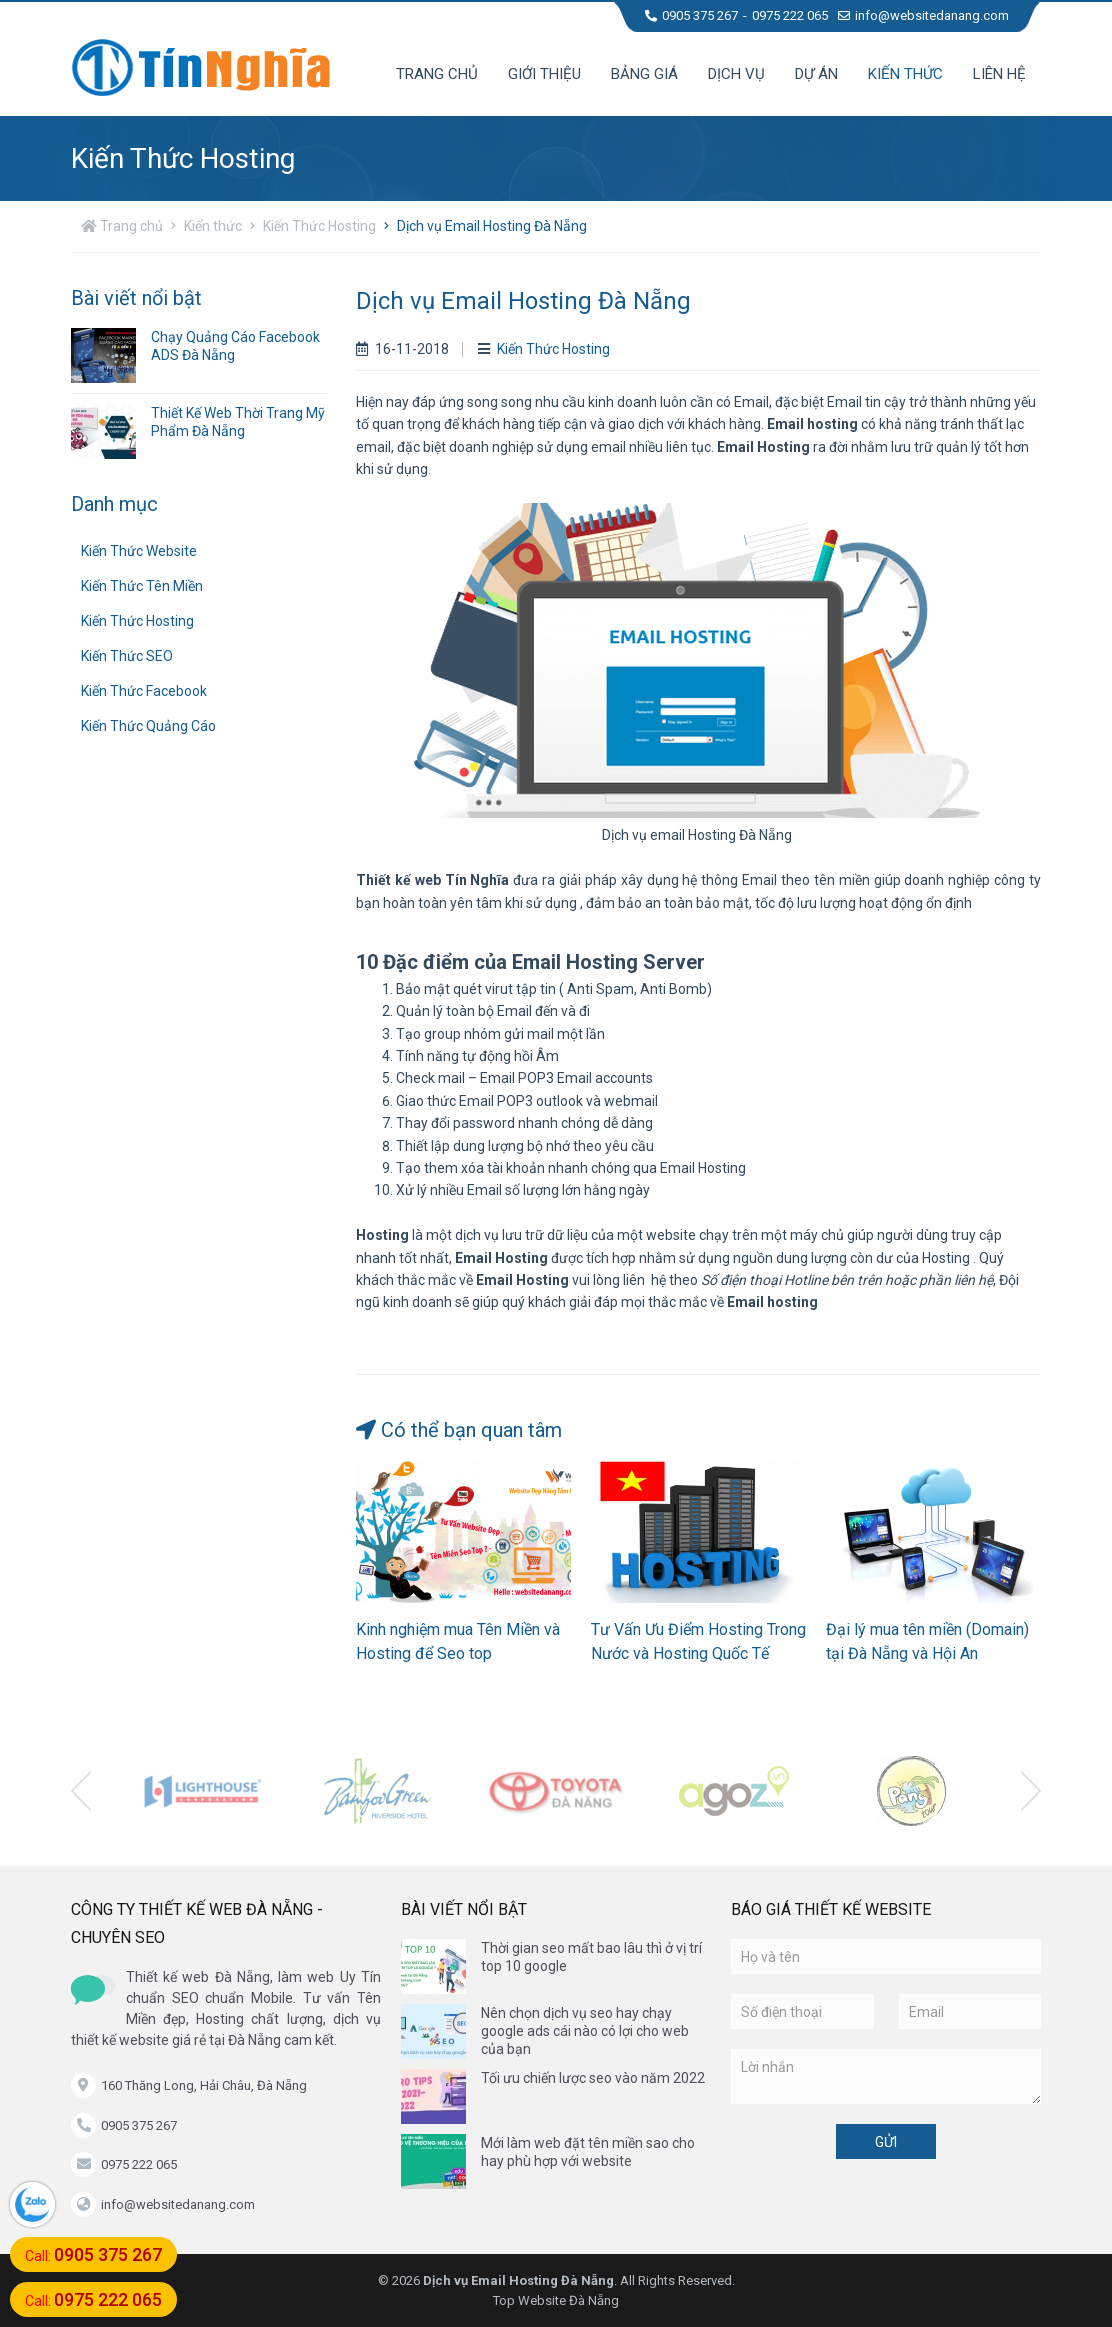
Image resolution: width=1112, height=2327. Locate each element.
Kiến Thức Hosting (319, 226)
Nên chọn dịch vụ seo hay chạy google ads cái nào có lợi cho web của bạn (585, 2031)
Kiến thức (905, 74)
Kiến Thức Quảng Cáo (148, 726)
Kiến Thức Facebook (144, 691)
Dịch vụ (736, 74)
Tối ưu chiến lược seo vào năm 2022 (593, 2078)
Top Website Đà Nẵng (556, 2300)
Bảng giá (644, 74)
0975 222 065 (790, 15)
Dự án (816, 74)
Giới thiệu (544, 74)
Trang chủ (437, 74)
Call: (93, 2254)
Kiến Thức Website (139, 551)
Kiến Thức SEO (127, 656)
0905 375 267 (691, 15)
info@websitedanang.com (923, 15)
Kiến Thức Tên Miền (142, 586)
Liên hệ (999, 74)
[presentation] (81, 1791)
